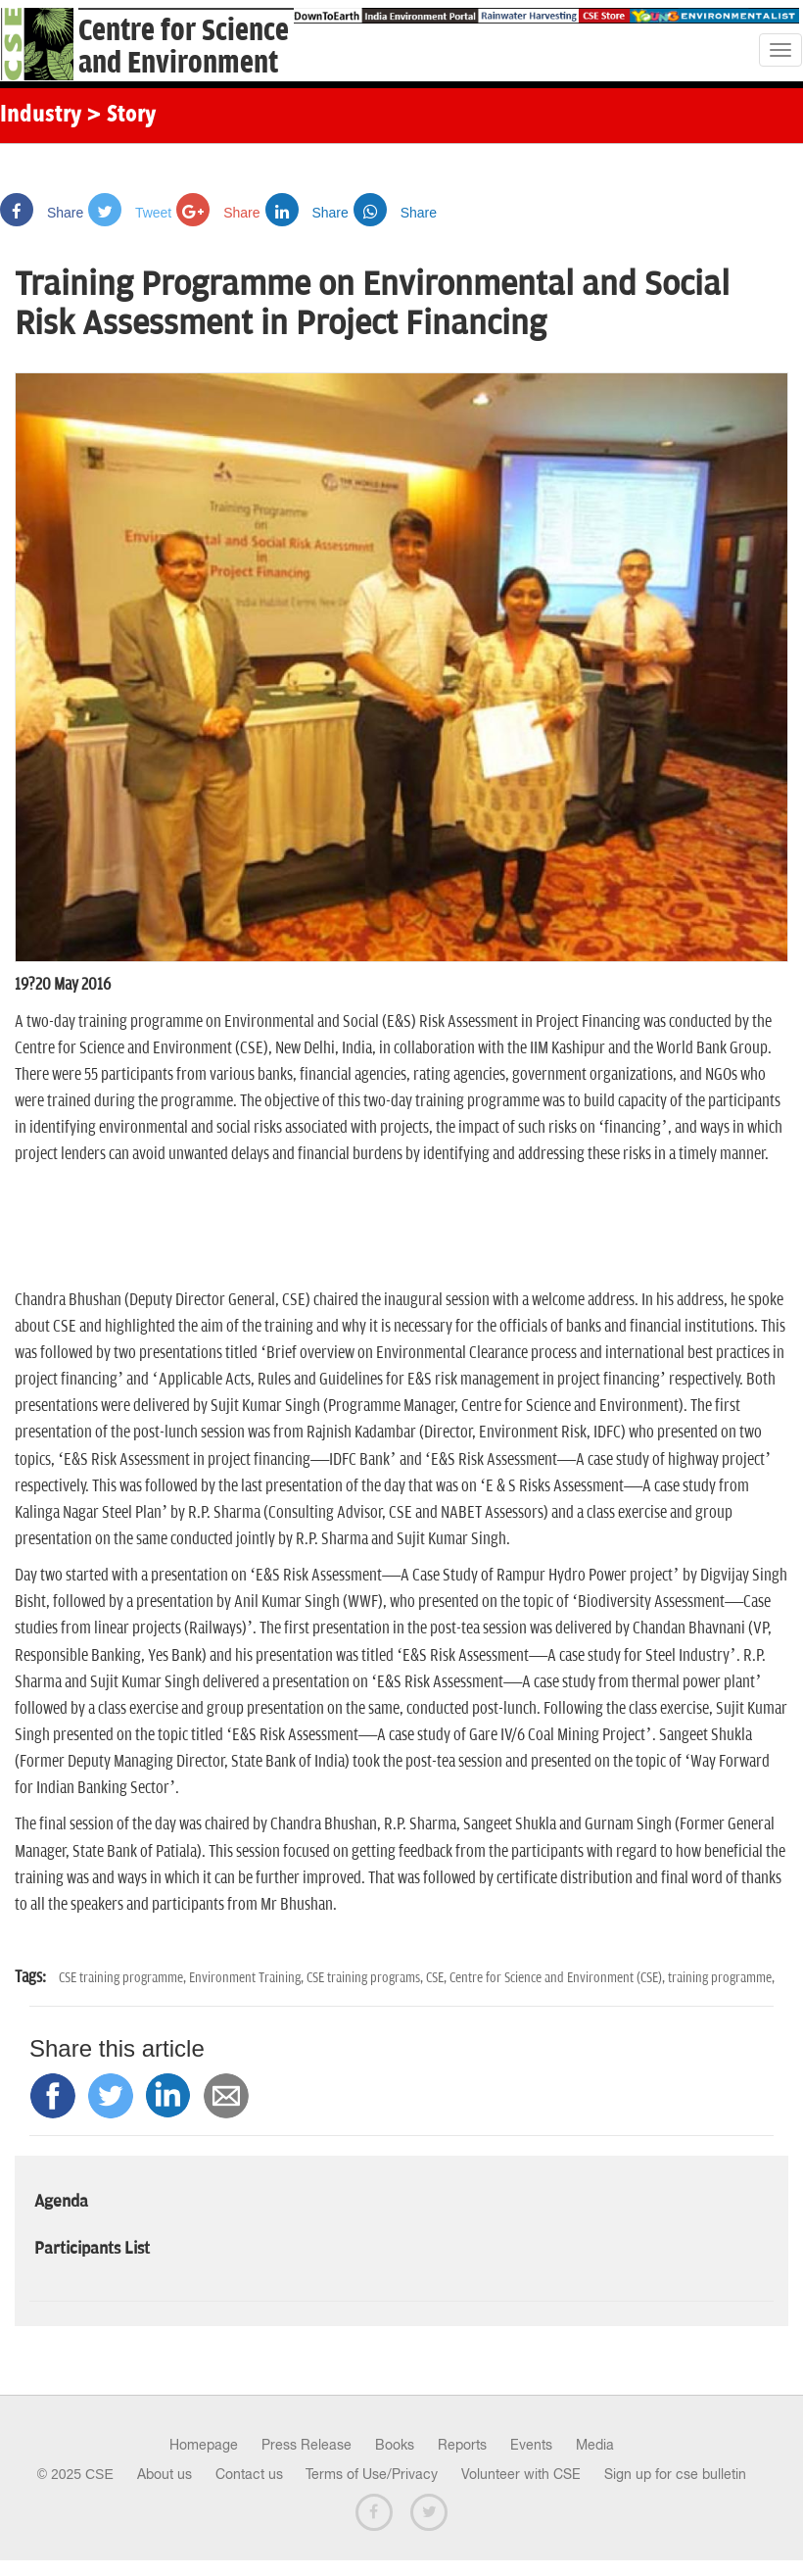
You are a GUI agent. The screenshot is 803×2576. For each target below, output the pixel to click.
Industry (40, 115)
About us (164, 2474)
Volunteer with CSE (521, 2474)
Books (394, 2445)
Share (41, 212)
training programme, (721, 1977)
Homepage (203, 2445)
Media (595, 2445)
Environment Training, (248, 1977)
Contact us (249, 2474)
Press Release (306, 2445)
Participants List (92, 2249)
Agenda (61, 2201)
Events (531, 2445)
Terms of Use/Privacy (372, 2474)
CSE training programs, (366, 1977)
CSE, (437, 1977)
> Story (121, 115)
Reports (462, 2445)
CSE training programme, (124, 1977)
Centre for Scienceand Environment (183, 47)
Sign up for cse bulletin (675, 2474)
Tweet (129, 212)
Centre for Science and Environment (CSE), (558, 1977)
